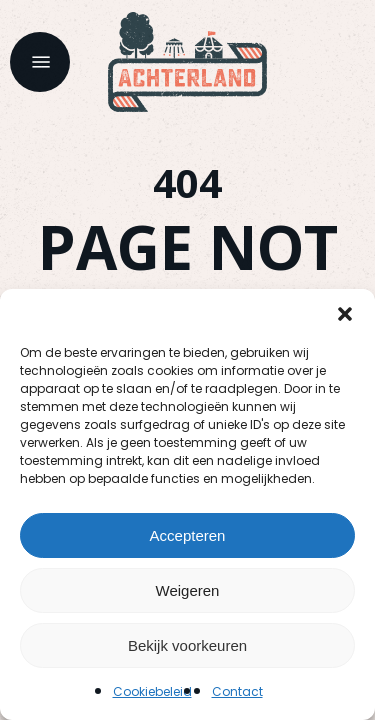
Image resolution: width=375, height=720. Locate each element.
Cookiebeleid (152, 691)
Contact (237, 691)
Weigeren (188, 590)
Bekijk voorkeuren (187, 645)
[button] (345, 314)
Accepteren (188, 535)
